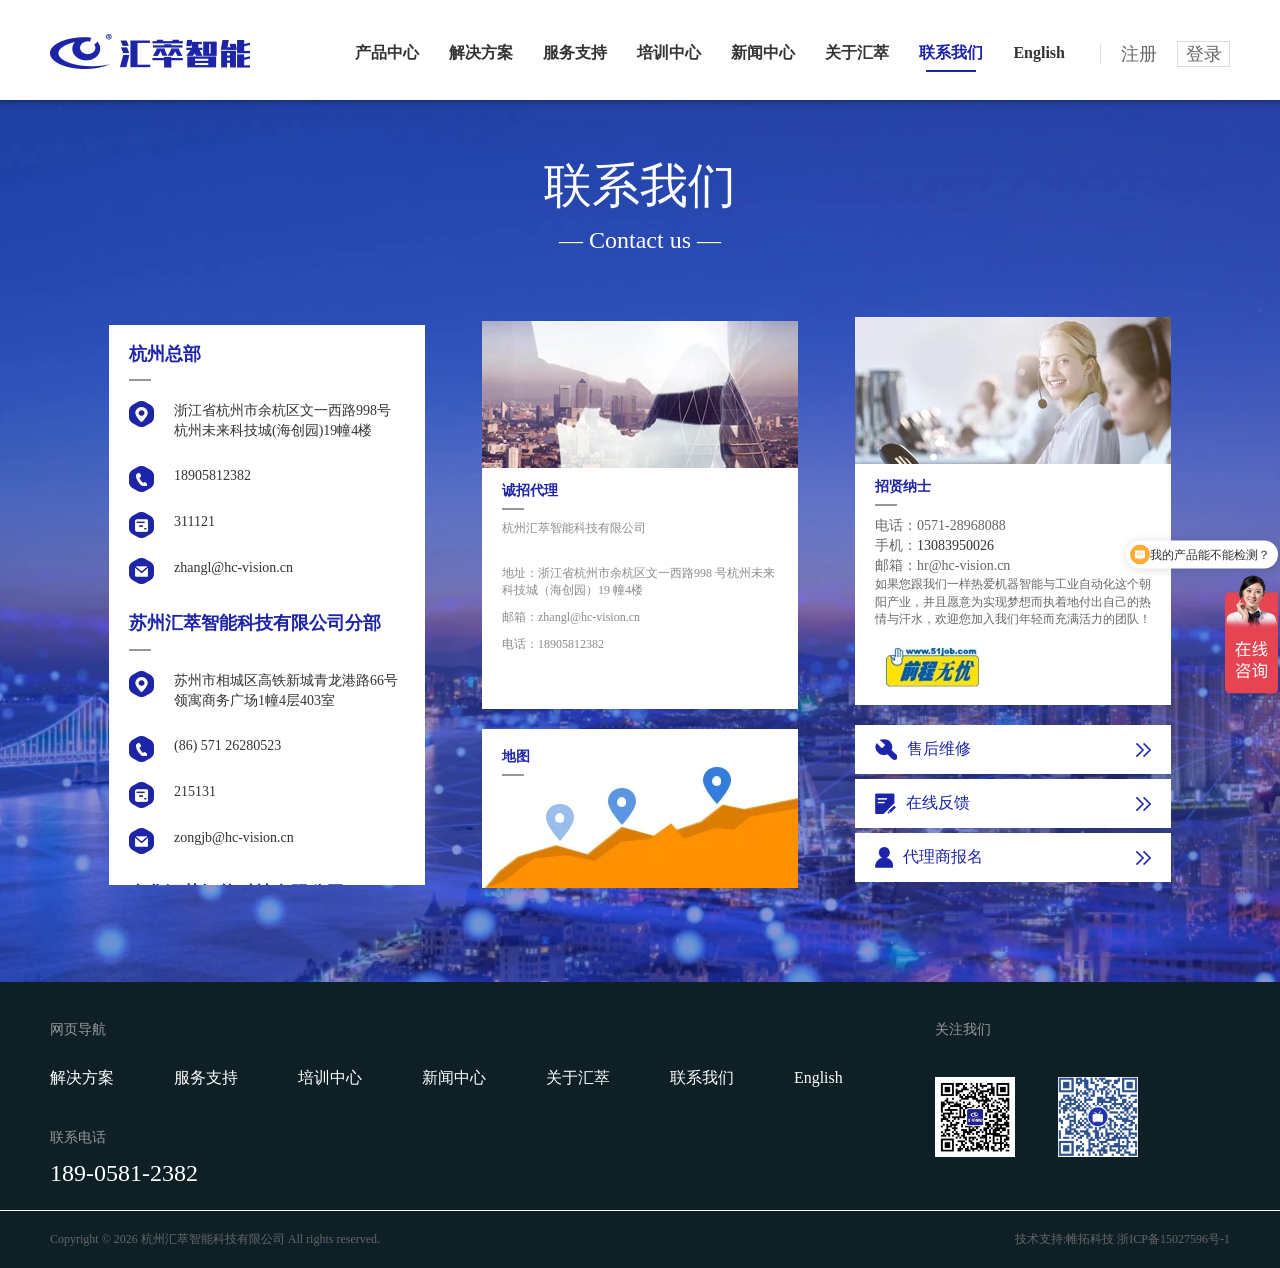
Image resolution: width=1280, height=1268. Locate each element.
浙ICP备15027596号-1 (1173, 1239)
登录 (1204, 54)
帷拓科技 (1090, 1239)
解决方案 (481, 52)
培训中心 (669, 52)
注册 (1139, 54)
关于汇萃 (857, 52)
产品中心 (387, 52)
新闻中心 (763, 52)
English (1039, 52)
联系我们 (951, 52)
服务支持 (575, 52)
